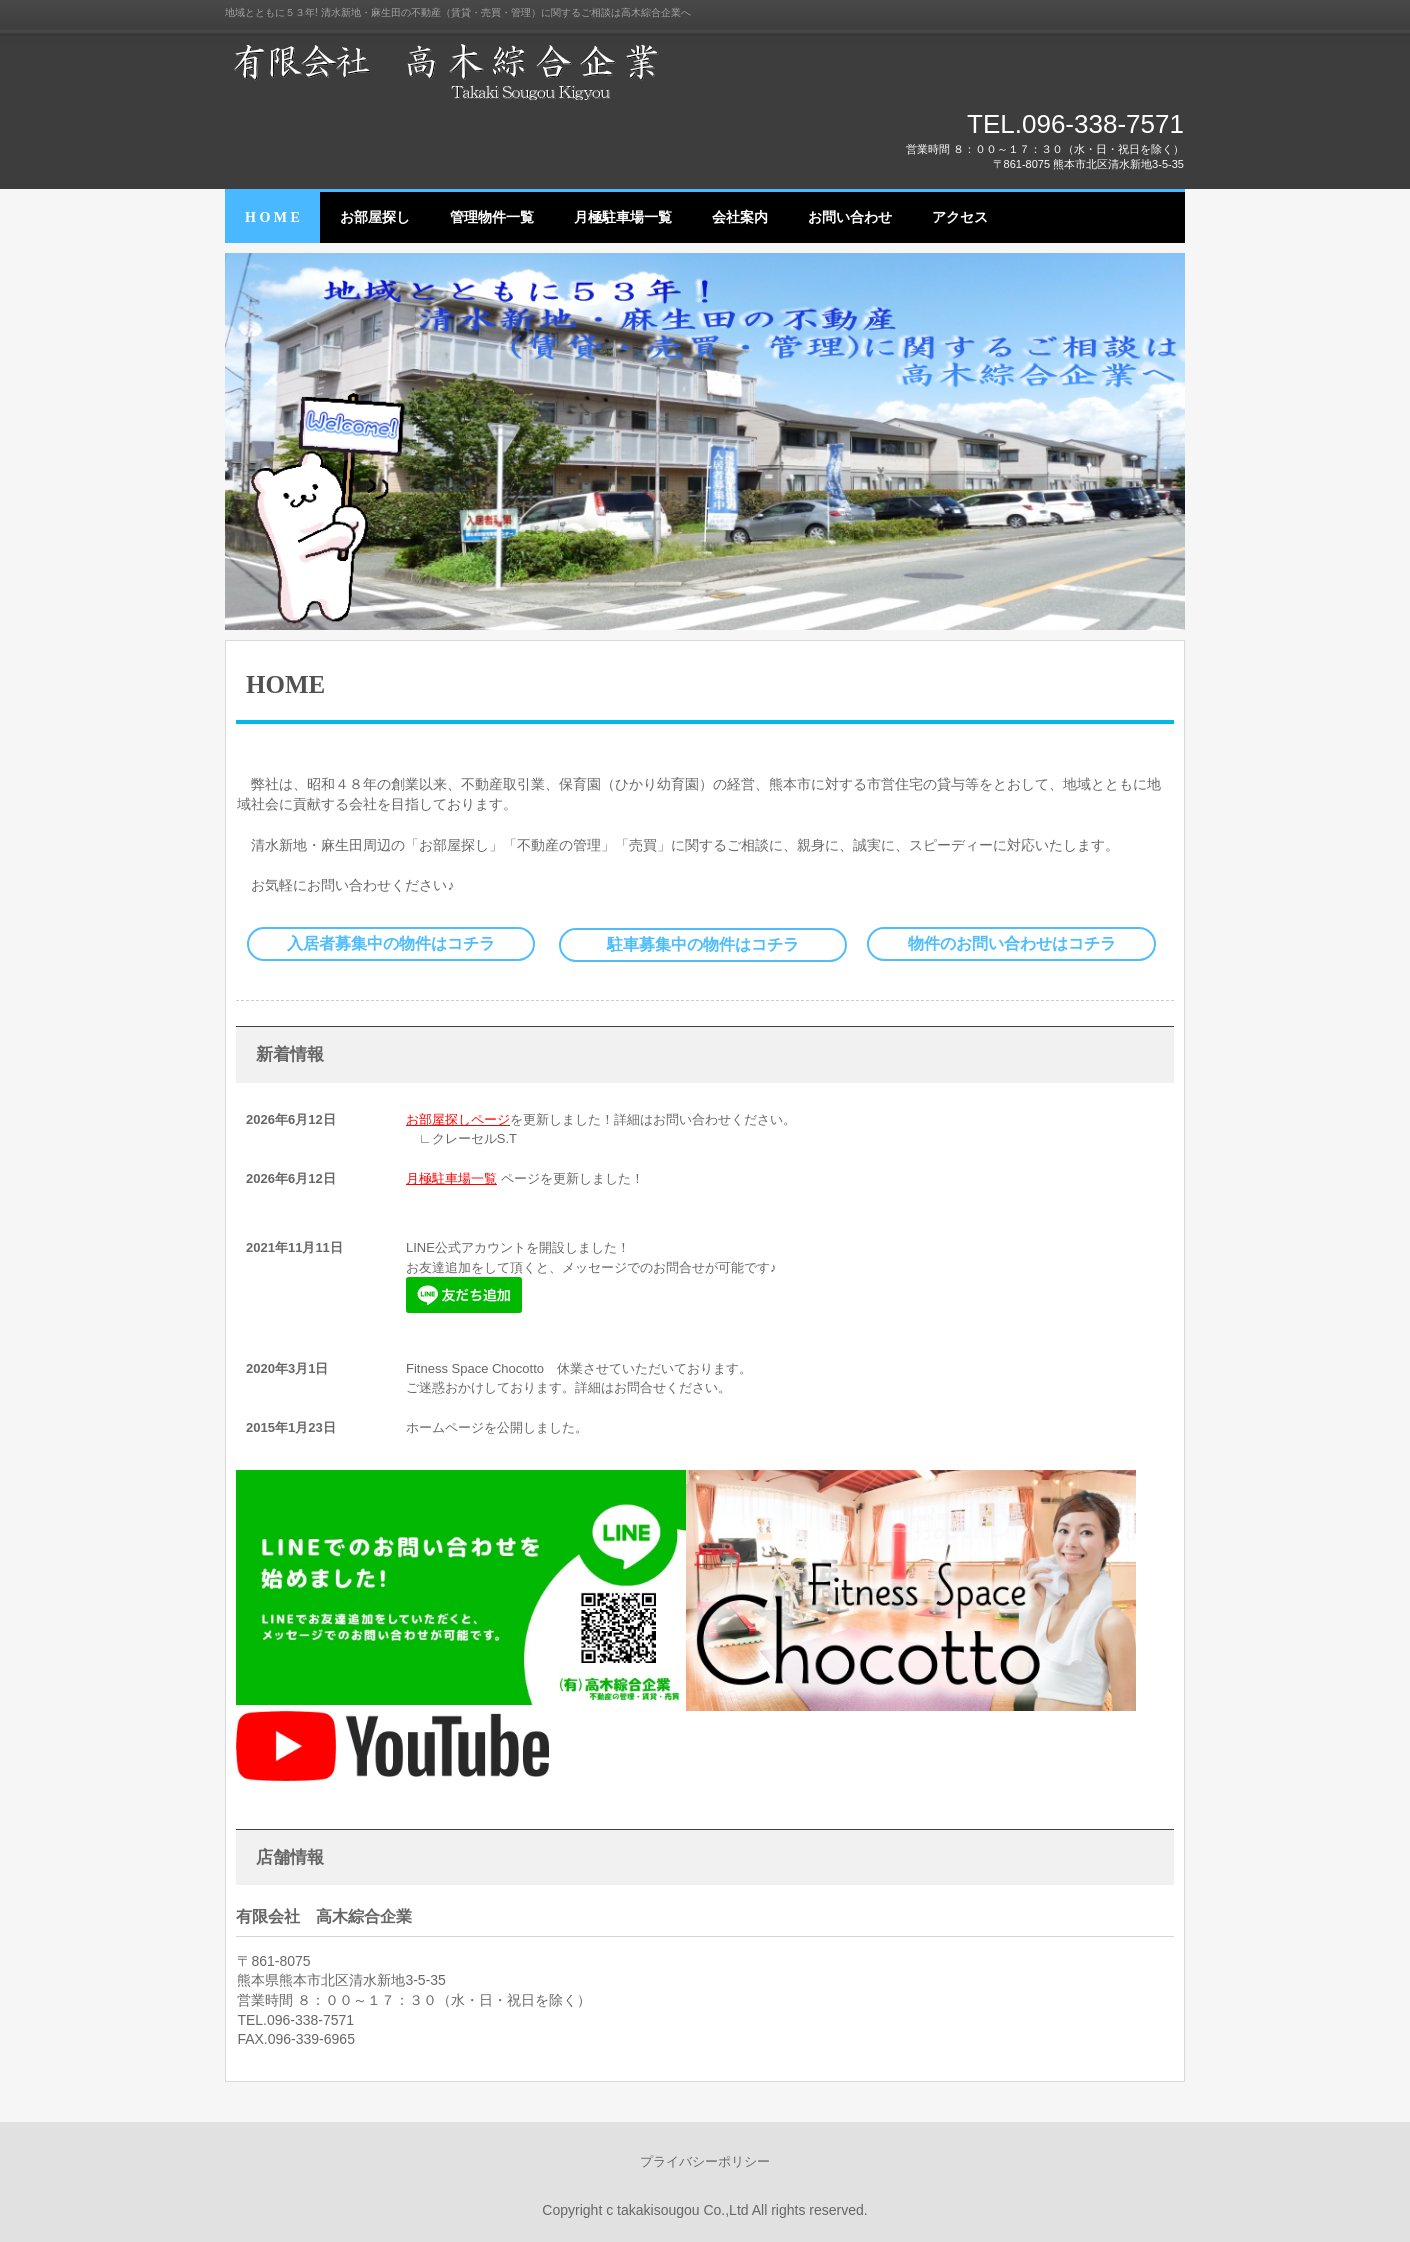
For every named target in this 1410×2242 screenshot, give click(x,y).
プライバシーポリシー (705, 2161)
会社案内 (740, 217)
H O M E (272, 217)
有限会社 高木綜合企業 (455, 70)
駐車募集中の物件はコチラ (703, 944)
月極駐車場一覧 (623, 217)
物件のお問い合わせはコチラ (1012, 943)
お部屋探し (375, 217)
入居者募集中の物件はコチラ (391, 943)
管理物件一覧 (492, 217)
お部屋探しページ (458, 1119)
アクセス (960, 217)
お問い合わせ (850, 217)
